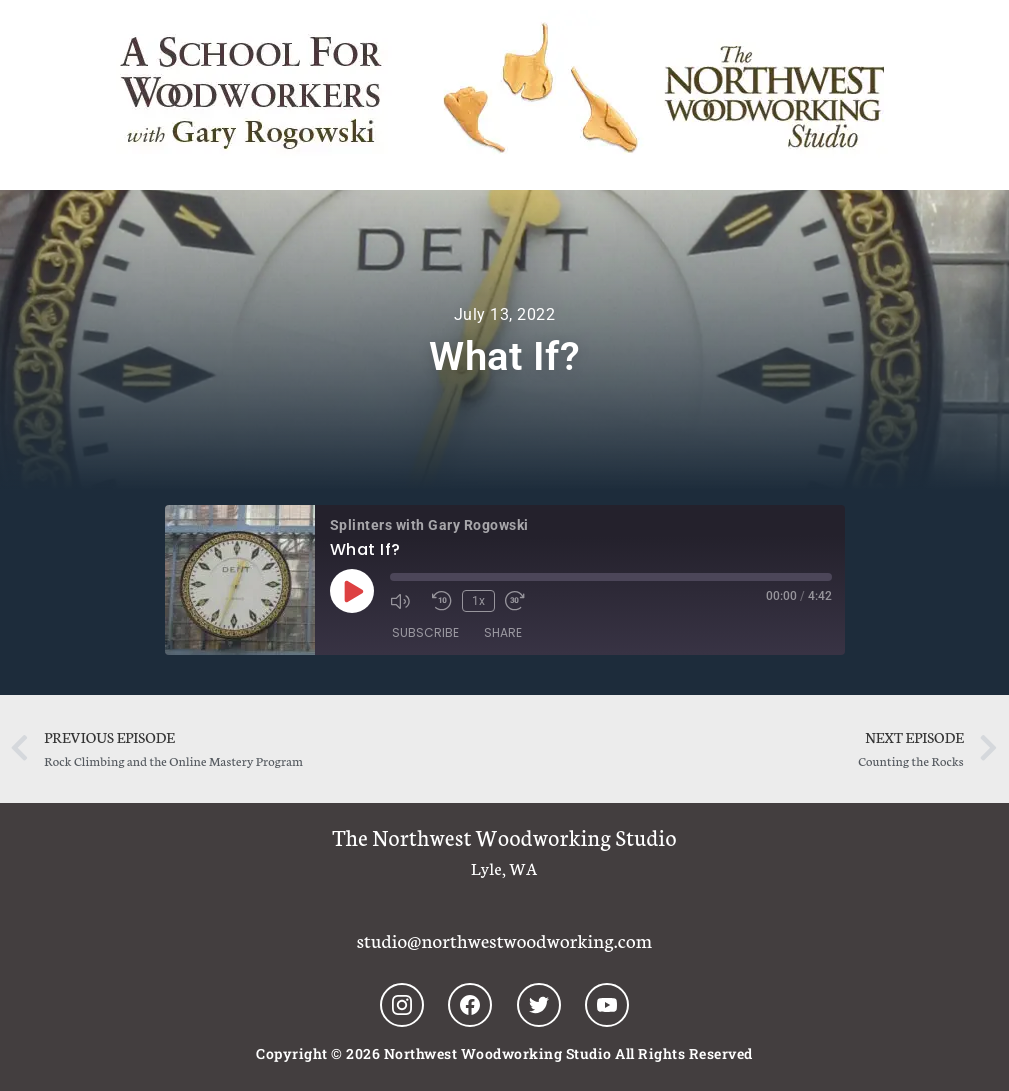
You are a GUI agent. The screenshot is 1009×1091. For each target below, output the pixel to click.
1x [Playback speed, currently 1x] (478, 601)
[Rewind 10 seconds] (442, 601)
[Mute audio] (406, 601)
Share (503, 632)
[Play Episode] (352, 591)
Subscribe (425, 632)
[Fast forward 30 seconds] (521, 601)
